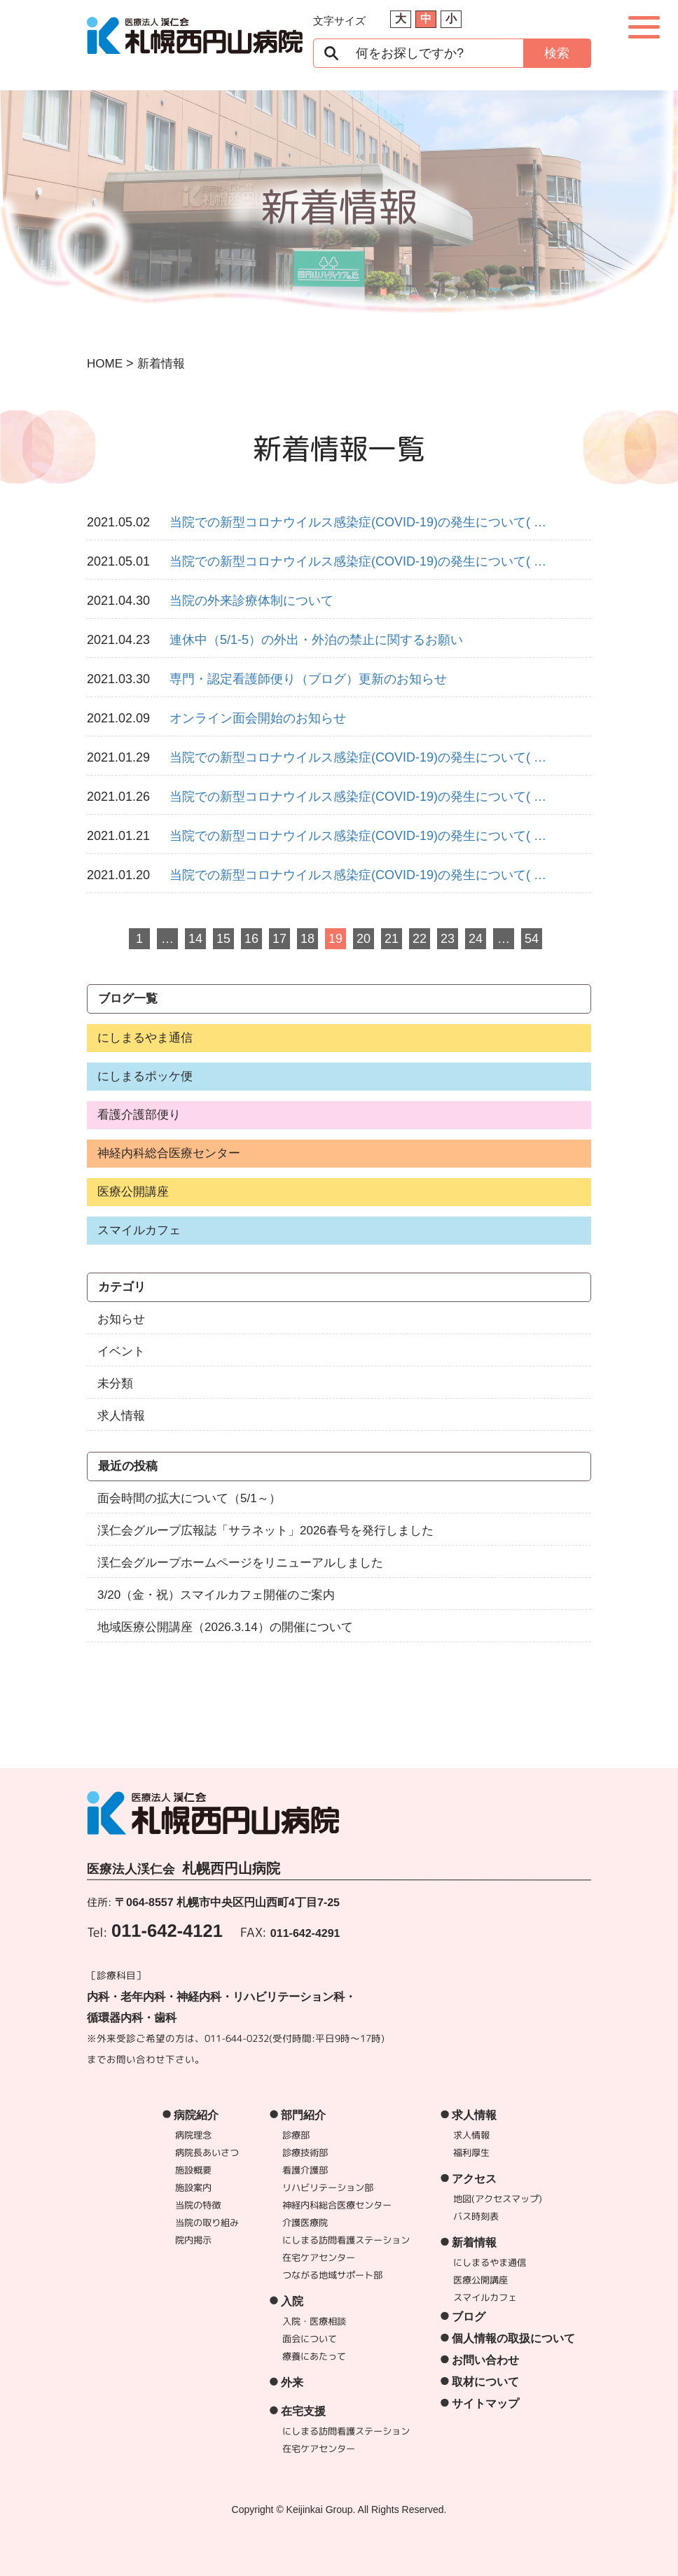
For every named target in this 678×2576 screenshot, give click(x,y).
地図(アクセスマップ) (497, 2198)
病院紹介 (196, 2115)
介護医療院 (305, 2222)
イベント (121, 1351)
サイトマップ (485, 2403)
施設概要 (193, 2170)
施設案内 (193, 2187)
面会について (309, 2338)
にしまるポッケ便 (145, 1076)
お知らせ (121, 1319)
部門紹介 (303, 2115)
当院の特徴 (198, 2205)
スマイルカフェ (139, 1230)
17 (279, 939)
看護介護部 (305, 2170)
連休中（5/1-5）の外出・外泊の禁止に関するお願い (316, 640)
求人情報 (121, 1415)
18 (307, 939)
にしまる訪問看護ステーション (346, 2240)
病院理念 (193, 2135)
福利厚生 (471, 2152)
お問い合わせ (485, 2360)
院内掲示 (193, 2240)
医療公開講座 (133, 1191)
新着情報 (474, 2242)
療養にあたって (314, 2356)
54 (532, 939)
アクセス (474, 2179)
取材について (485, 2382)
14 (195, 939)
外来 (292, 2382)
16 (251, 939)
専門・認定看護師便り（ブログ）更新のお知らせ (308, 679)
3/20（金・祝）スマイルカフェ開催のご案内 (216, 1595)
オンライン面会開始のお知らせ (258, 718)
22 (420, 939)
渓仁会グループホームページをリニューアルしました (240, 1562)
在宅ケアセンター (318, 2257)
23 (448, 939)
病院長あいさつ (207, 2152)
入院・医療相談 (314, 2321)
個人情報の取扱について (513, 2338)
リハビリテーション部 (327, 2187)
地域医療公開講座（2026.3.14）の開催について (225, 1627)
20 (364, 939)
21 (392, 939)
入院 (292, 2301)
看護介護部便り (139, 1114)
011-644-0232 (237, 2037)
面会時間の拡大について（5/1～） (189, 1498)
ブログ (468, 2317)
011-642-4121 (167, 1930)
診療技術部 (305, 2152)
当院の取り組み (207, 2222)
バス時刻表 (476, 2216)
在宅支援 (303, 2411)
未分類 (115, 1383)
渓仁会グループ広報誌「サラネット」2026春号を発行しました (265, 1530)
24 (476, 939)
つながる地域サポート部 (332, 2275)
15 (223, 939)
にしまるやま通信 (145, 1037)
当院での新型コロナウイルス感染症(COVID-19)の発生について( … (358, 522)
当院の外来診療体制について (251, 601)
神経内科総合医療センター (168, 1153)
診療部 (296, 2135)
